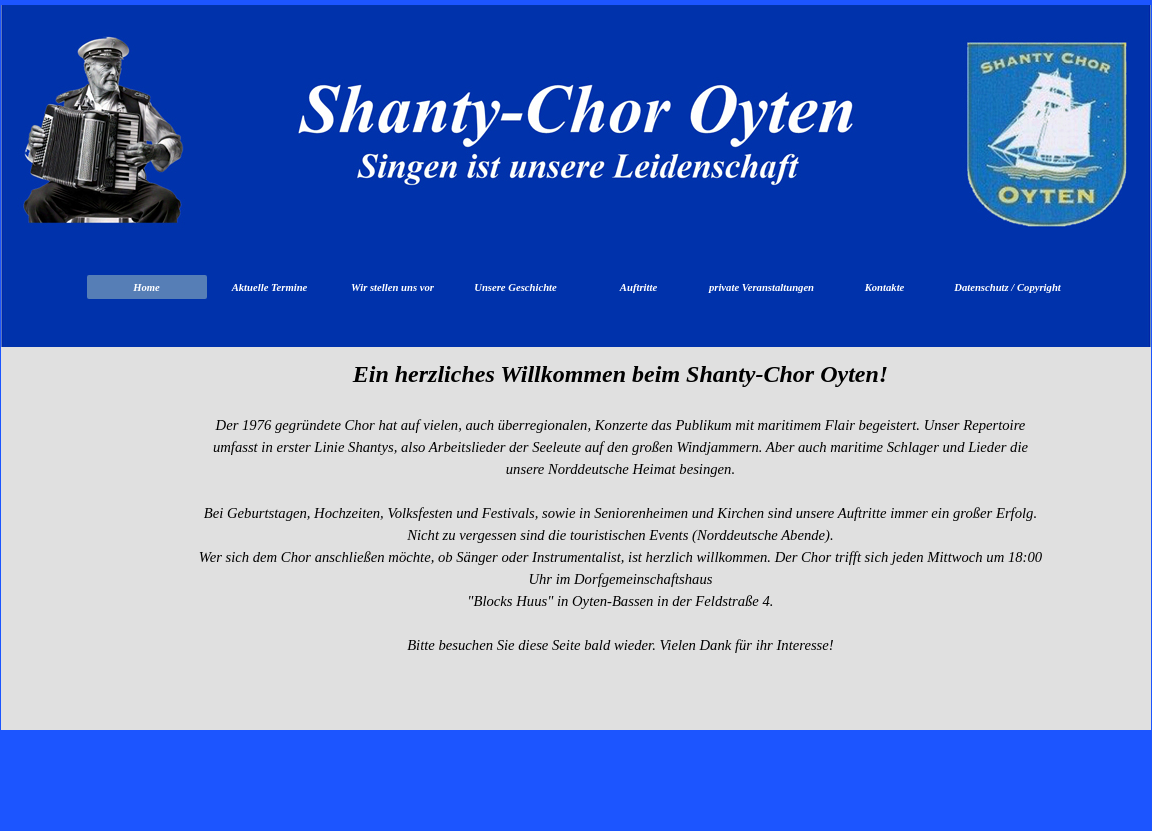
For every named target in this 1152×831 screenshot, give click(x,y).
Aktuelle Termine (270, 287)
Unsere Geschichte (515, 287)
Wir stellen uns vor (392, 287)
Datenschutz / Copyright (1007, 287)
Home (146, 287)
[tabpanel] (620, 561)
